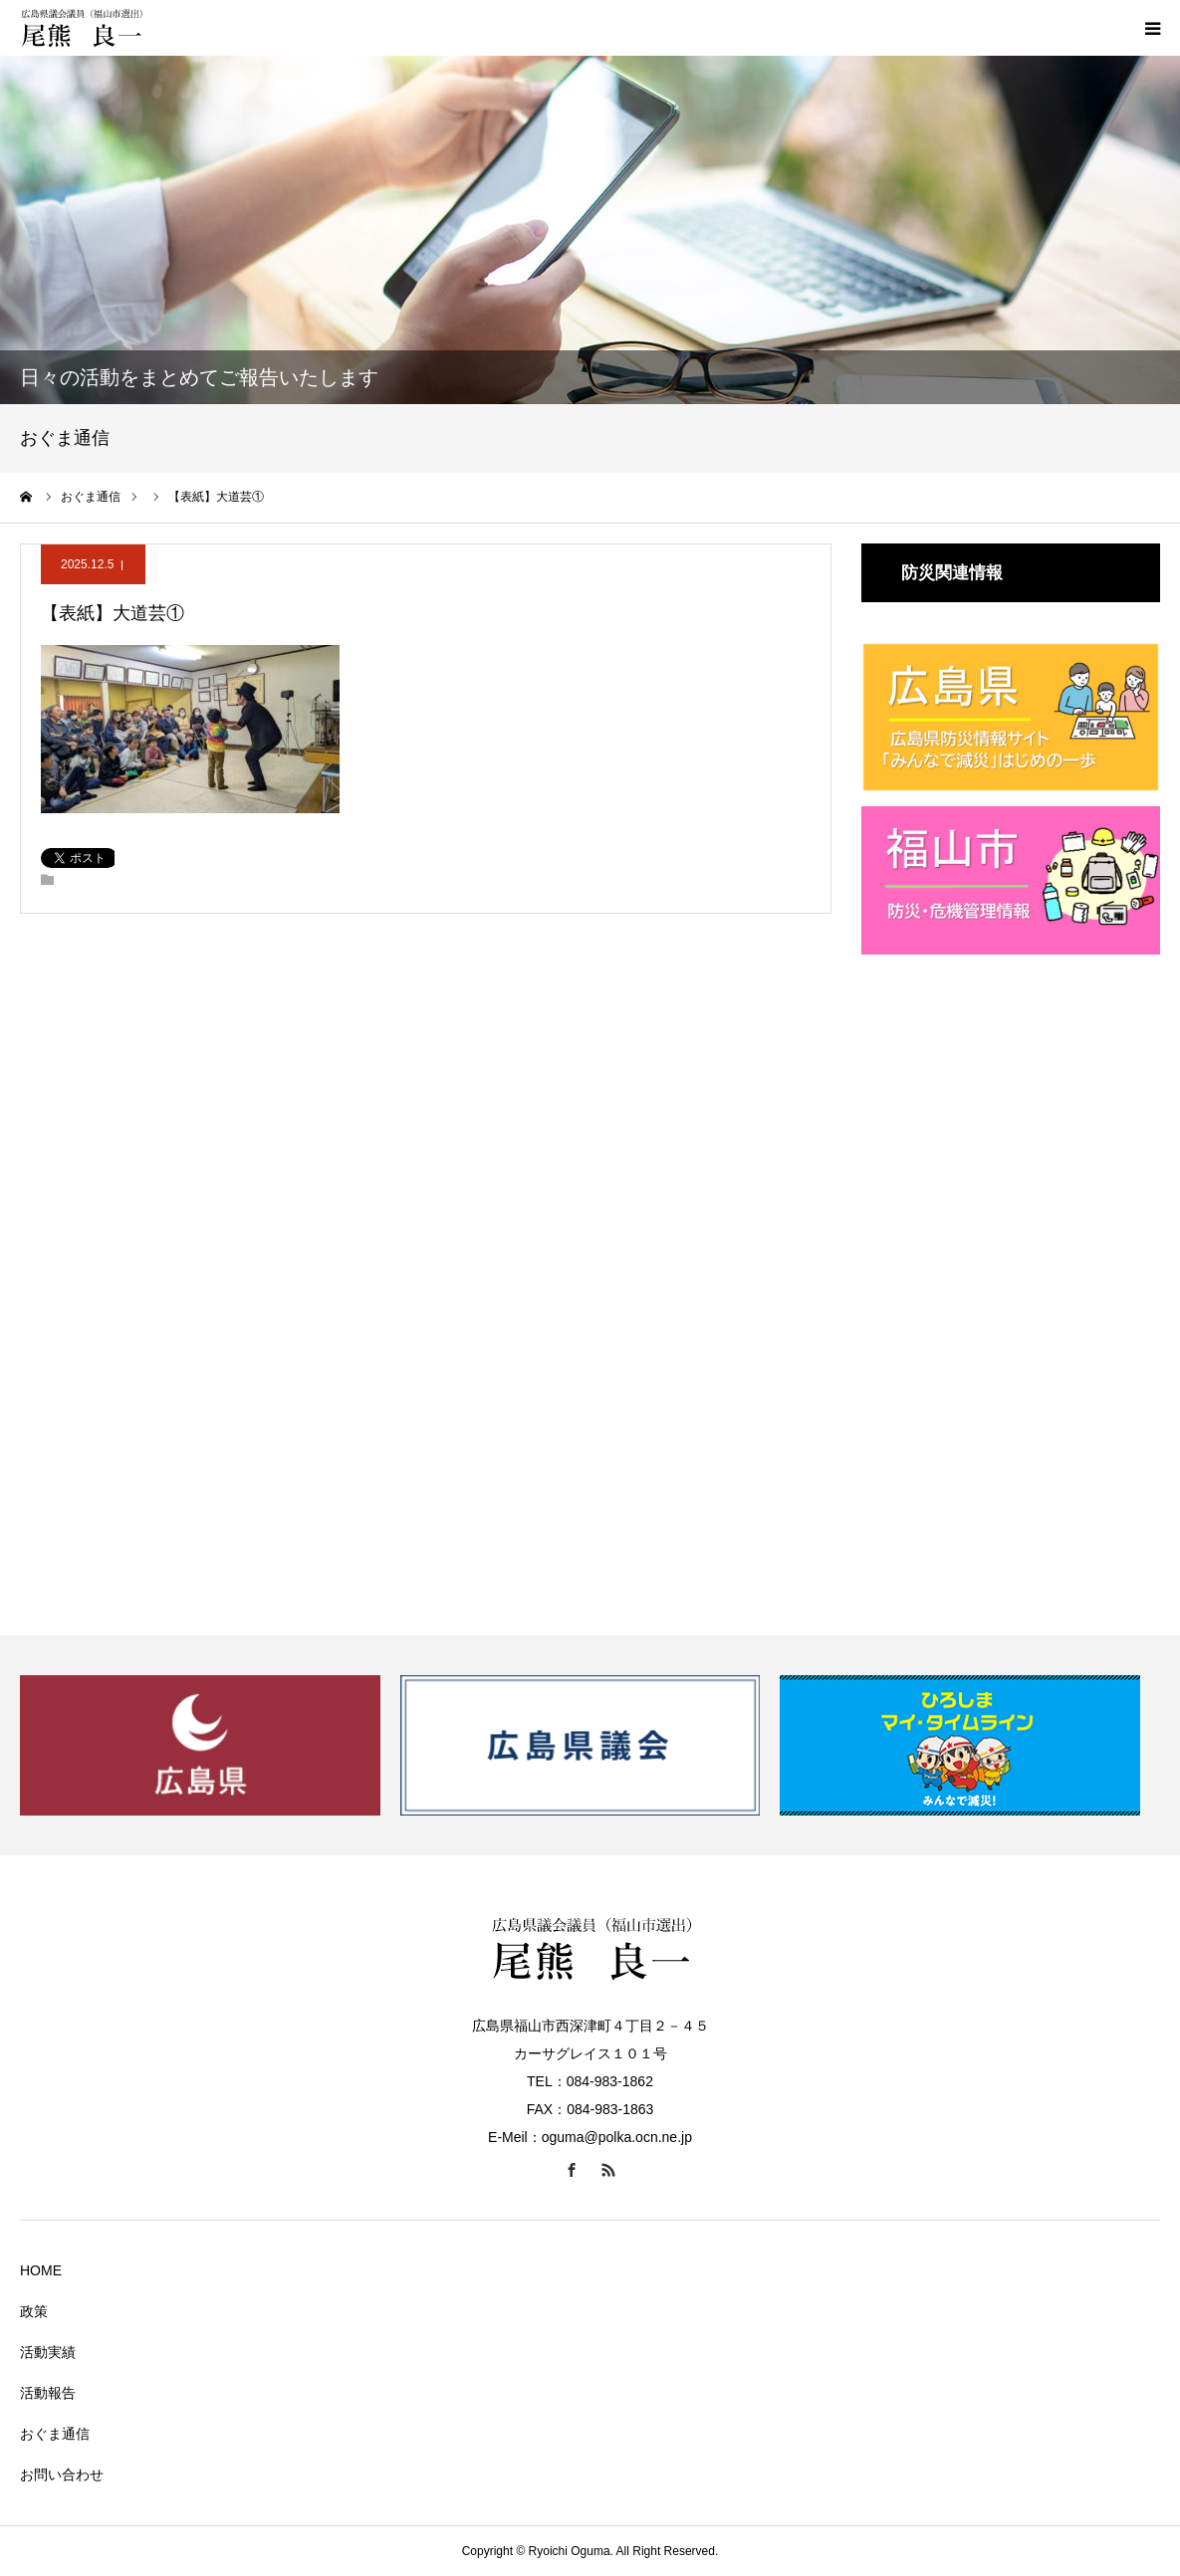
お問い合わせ (62, 2474)
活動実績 (48, 2352)
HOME (41, 2270)
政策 (34, 2311)
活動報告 (48, 2393)
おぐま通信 (55, 2434)
